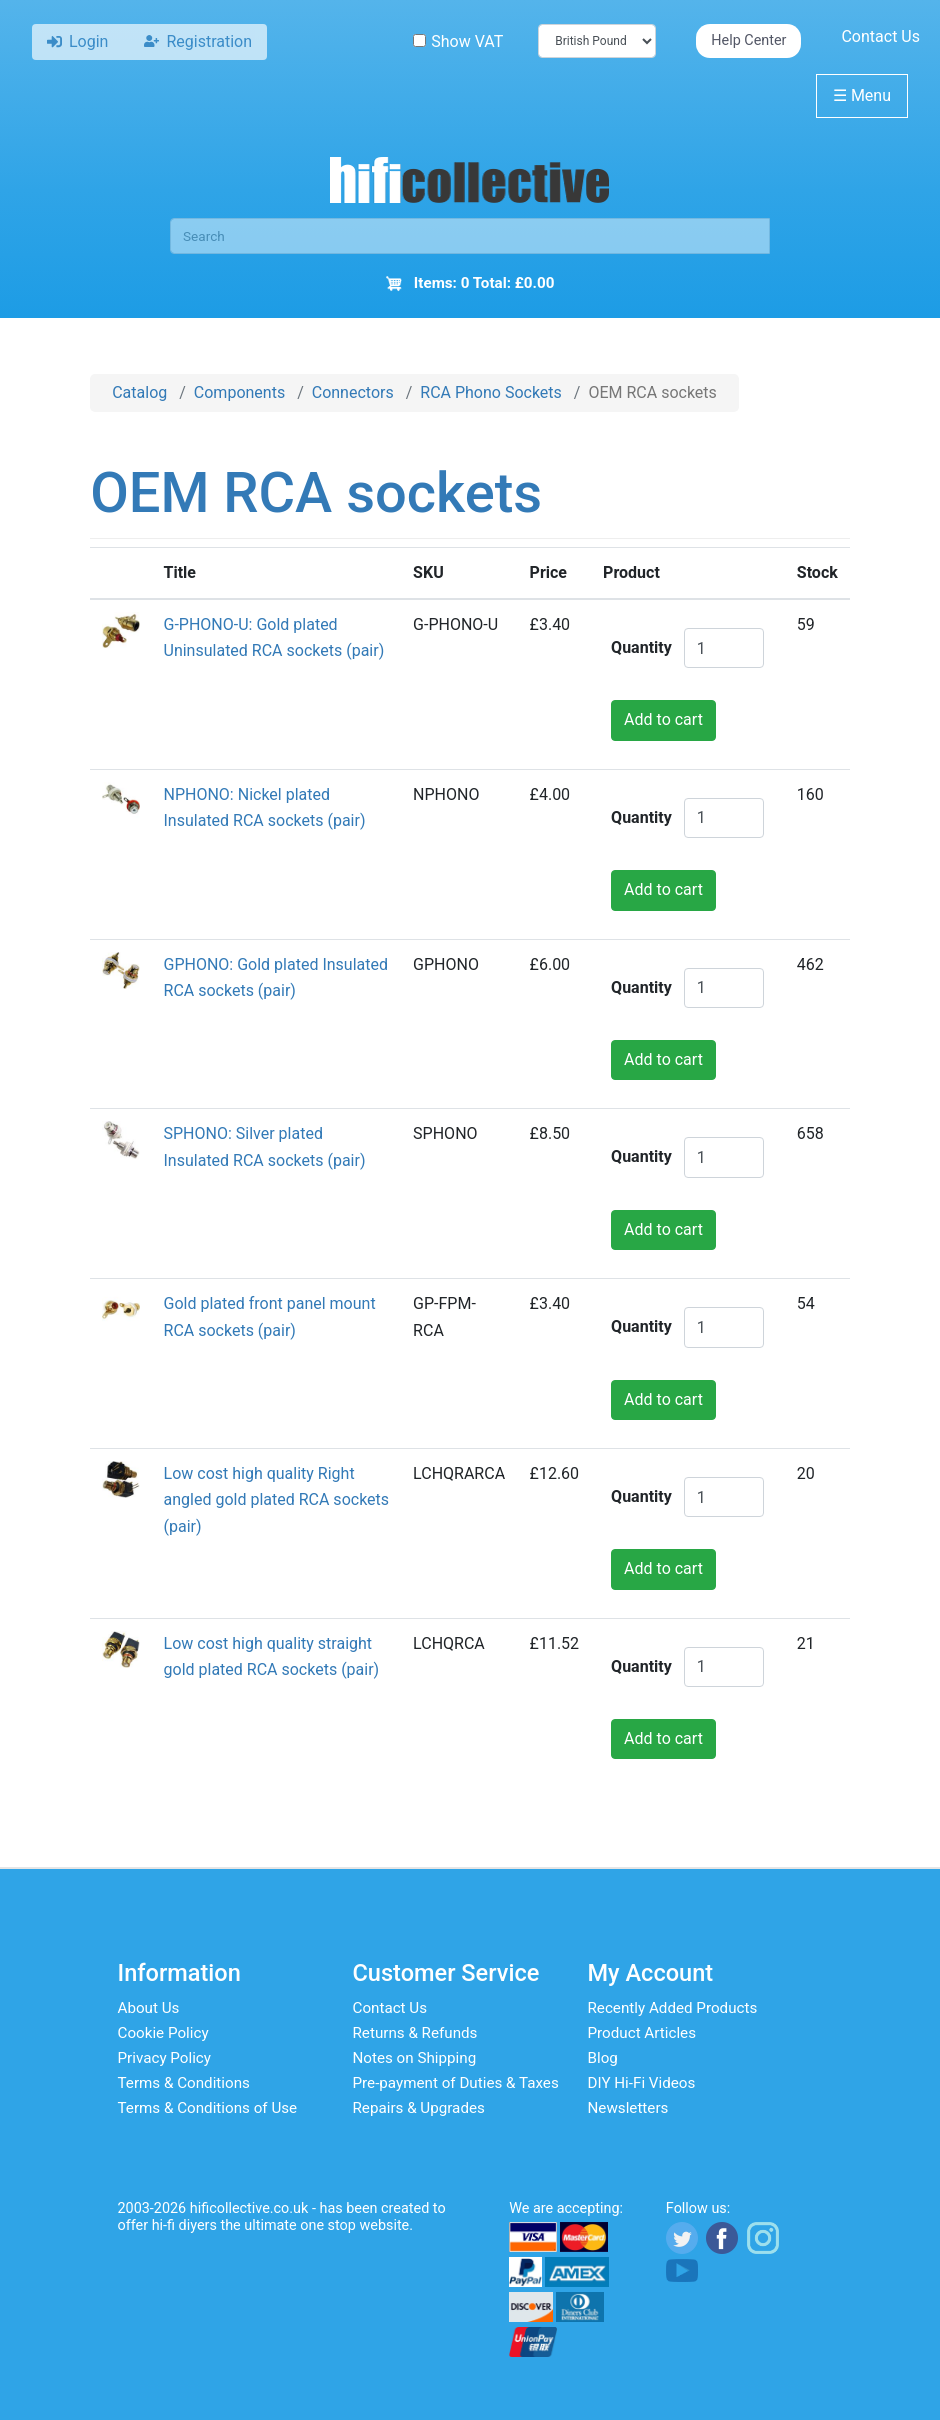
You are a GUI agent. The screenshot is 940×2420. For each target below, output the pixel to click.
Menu (862, 95)
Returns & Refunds (415, 2033)
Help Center (748, 40)
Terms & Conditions (184, 2083)
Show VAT (458, 41)
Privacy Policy (165, 2058)
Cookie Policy (163, 2033)
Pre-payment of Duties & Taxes (456, 2083)
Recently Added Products (673, 2008)
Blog (603, 2058)
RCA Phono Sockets (491, 392)
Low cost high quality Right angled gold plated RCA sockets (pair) (277, 1500)
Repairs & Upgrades (419, 2108)
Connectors (353, 392)
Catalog (139, 392)
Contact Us (880, 36)
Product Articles (642, 2033)
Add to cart (663, 719)
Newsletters (628, 2108)
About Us (149, 2008)
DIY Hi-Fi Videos (642, 2083)
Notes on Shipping (415, 2058)
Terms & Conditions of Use (208, 2108)
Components (239, 392)
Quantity (641, 647)
